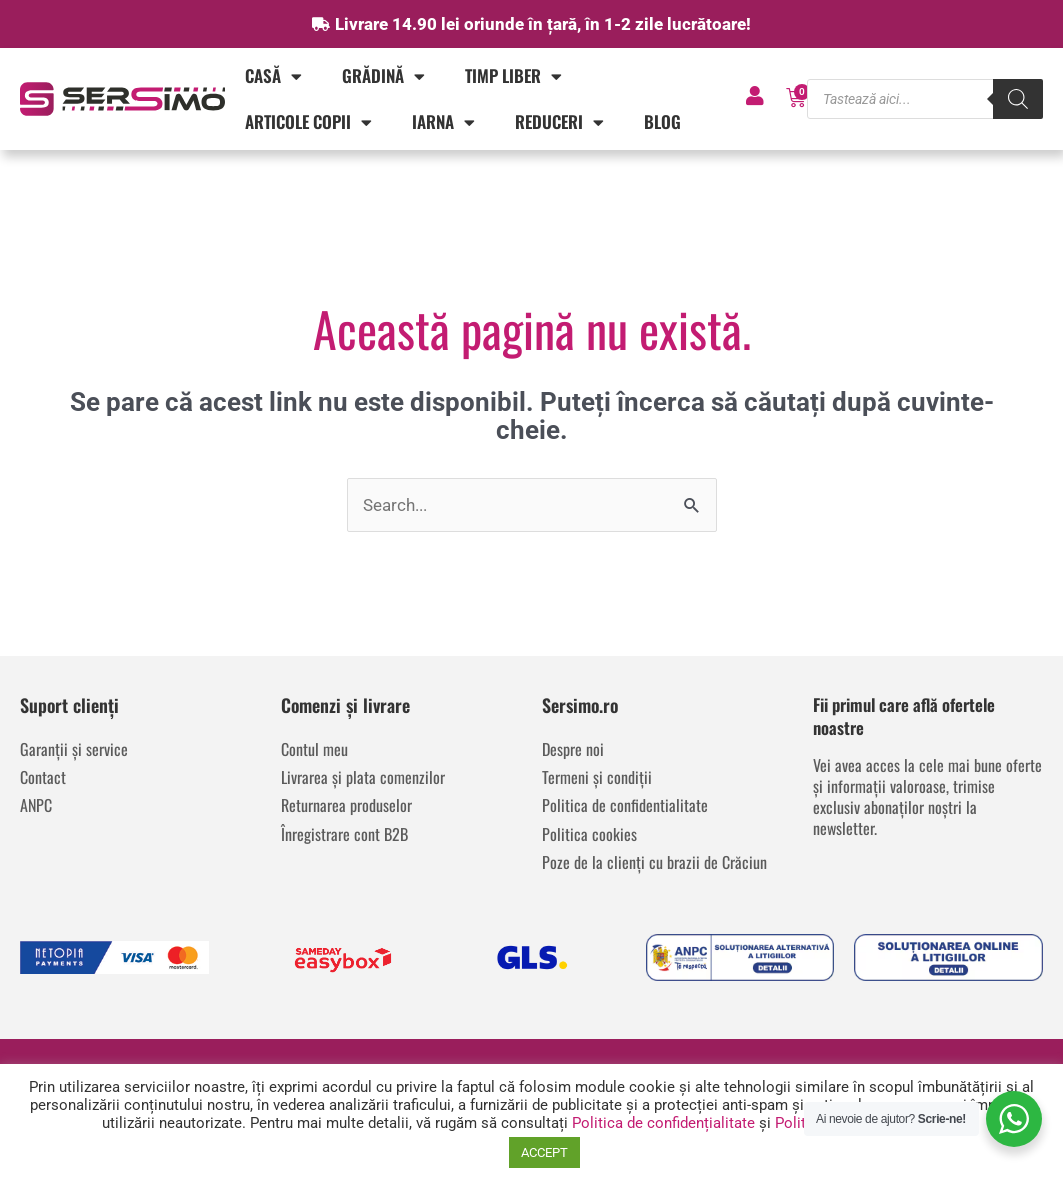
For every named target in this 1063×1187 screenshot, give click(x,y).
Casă (273, 76)
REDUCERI (559, 122)
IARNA (443, 122)
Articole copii (308, 122)
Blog (662, 121)
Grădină (383, 76)
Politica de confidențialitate (663, 1123)
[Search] (1018, 99)
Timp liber (513, 76)
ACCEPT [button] (544, 1152)
